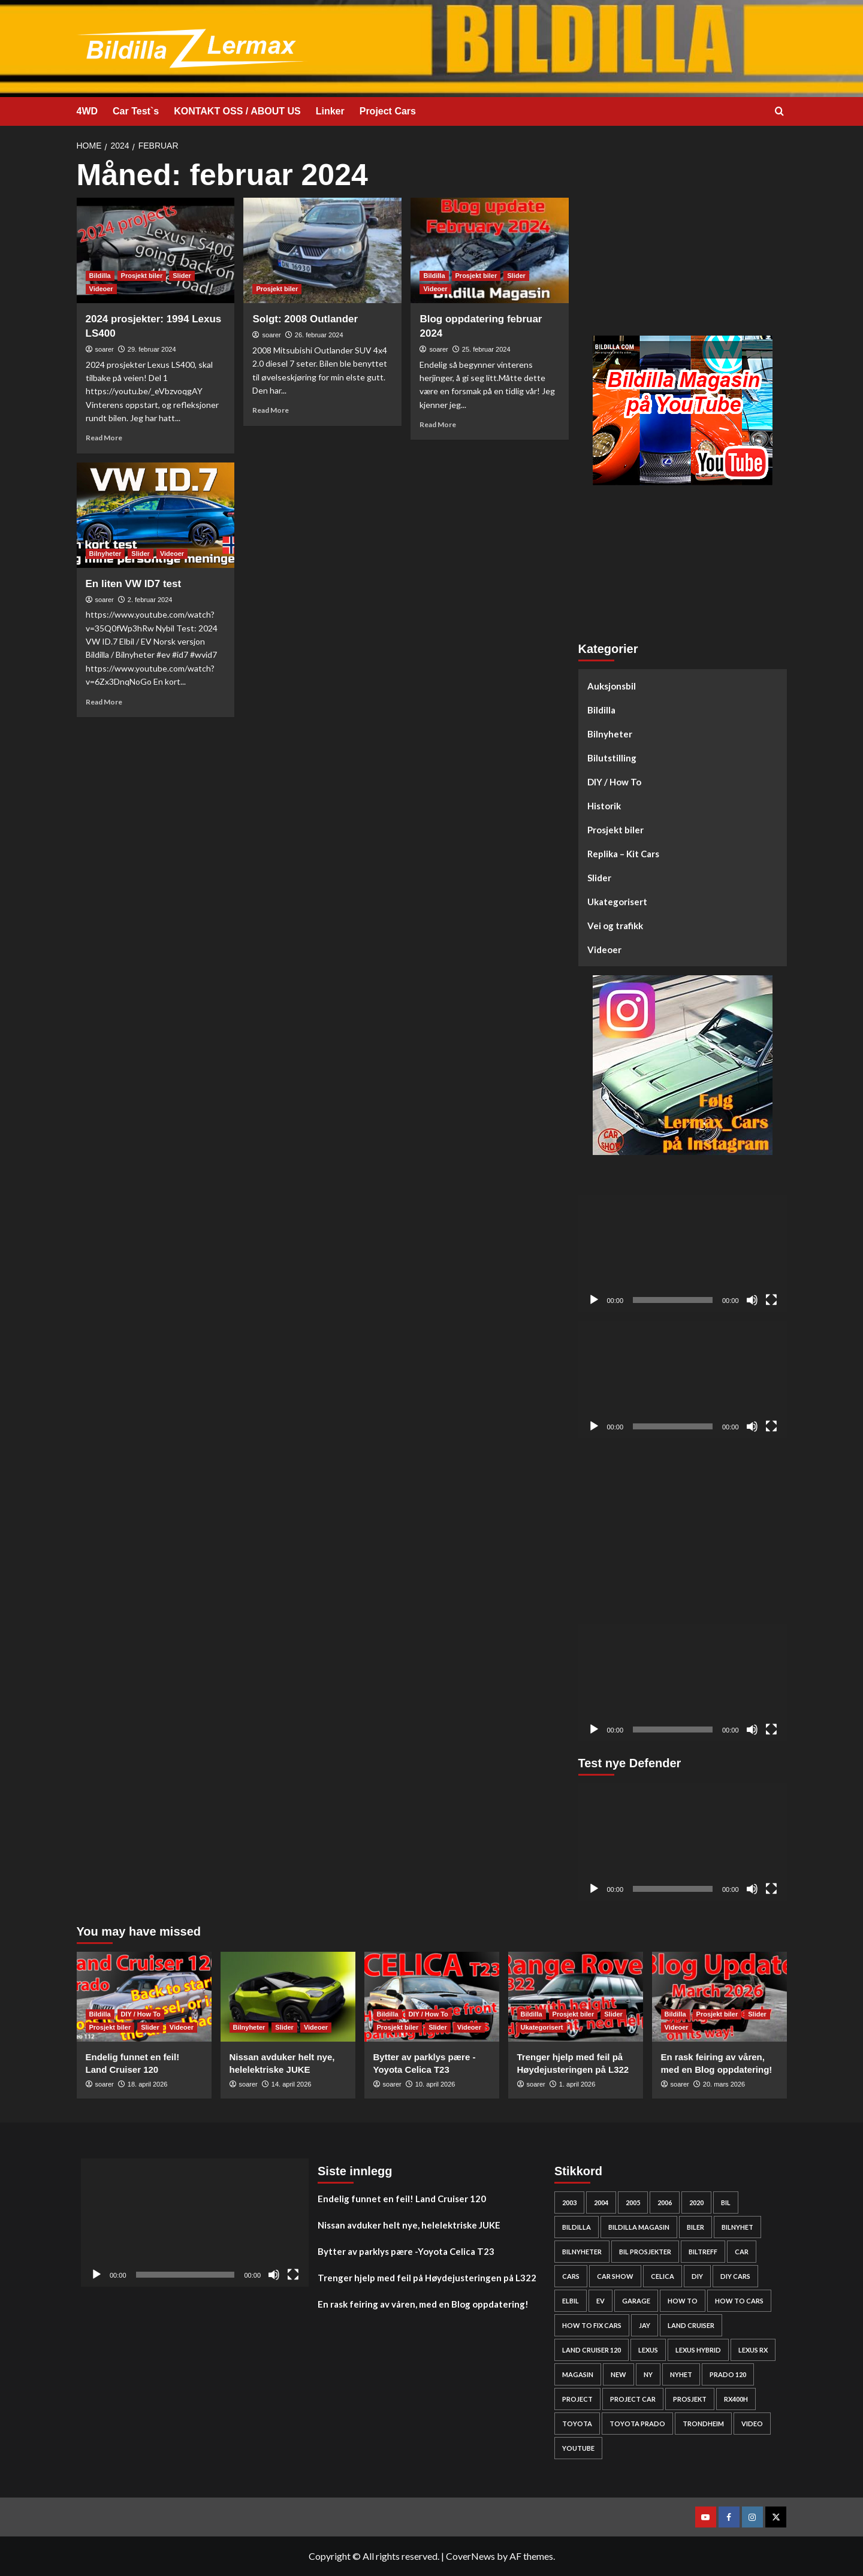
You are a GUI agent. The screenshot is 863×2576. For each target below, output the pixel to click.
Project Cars (388, 111)
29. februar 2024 (152, 349)
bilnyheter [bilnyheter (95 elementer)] (582, 2251)
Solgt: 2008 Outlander (305, 319)
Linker (330, 111)
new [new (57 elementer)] (618, 2374)
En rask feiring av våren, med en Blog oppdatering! (423, 2304)
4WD (87, 111)
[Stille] (752, 1300)
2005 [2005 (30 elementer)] (633, 2202)
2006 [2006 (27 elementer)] (664, 2202)
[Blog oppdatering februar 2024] (490, 250)
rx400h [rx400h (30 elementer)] (736, 2399)
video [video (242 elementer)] (752, 2423)
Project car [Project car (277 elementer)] (633, 2399)
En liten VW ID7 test (134, 583)
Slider (599, 877)
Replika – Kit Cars (623, 853)
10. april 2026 (435, 2084)
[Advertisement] (682, 242)
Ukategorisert (617, 901)
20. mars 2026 (724, 2084)
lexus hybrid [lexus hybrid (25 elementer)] (698, 2350)
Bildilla (601, 710)
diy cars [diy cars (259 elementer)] (735, 2276)
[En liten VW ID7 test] (156, 515)
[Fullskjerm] (771, 1300)
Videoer (604, 949)
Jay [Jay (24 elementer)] (644, 2325)
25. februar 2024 (486, 349)
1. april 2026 (577, 2084)
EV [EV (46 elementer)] (600, 2301)
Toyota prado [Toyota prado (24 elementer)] (637, 2423)
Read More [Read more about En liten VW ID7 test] (104, 701)
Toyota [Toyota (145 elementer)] (577, 2423)
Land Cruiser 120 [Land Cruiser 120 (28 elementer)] (591, 2350)
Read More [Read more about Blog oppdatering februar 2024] (438, 424)
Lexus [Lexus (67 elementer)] (648, 2350)
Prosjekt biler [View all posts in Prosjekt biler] (142, 275)
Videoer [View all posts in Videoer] (101, 288)
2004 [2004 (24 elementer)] (601, 2202)
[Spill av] (594, 1300)
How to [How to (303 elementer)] (683, 2301)
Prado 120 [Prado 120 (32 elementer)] (728, 2374)
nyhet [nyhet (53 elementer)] (681, 2374)
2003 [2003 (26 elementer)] (569, 2202)
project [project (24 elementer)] (577, 2399)
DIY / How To (614, 781)
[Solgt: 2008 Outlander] (322, 250)
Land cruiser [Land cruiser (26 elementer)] (691, 2325)
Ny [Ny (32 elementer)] (648, 2374)
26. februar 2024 (319, 334)
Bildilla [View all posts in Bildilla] (100, 275)
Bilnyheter (609, 733)
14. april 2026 (291, 2084)
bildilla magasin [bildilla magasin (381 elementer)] (638, 2227)
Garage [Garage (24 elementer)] (636, 2301)
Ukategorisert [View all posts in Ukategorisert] (542, 2027)
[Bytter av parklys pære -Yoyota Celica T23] (431, 1997)
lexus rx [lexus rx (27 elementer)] (753, 2350)
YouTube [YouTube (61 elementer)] (578, 2448)
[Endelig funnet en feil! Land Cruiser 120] (144, 1997)
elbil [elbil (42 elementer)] (570, 2301)
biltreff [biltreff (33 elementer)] (703, 2251)
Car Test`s (136, 111)
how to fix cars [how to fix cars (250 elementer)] (591, 2325)
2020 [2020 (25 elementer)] (696, 2202)
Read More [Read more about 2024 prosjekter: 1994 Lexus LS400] (104, 437)
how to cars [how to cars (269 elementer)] (739, 2301)
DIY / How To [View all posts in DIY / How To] (141, 2014)
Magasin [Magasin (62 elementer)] (577, 2374)
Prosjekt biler (615, 829)
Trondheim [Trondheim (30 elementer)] (703, 2423)
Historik (604, 805)
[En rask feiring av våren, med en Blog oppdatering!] (719, 1997)
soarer (104, 349)
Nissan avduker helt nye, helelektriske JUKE (409, 2225)
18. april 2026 (148, 2084)
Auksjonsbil (611, 686)
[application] (682, 1254)
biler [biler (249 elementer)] (695, 2227)
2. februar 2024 (150, 599)
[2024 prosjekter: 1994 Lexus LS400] (156, 250)
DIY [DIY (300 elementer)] (697, 2276)
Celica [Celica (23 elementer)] (662, 2276)
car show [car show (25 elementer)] (615, 2276)
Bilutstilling (611, 757)
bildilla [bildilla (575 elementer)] (576, 2227)
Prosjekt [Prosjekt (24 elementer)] (690, 2399)
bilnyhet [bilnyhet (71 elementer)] (737, 2227)
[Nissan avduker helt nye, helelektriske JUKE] (288, 1997)
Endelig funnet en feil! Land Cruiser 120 (402, 2198)
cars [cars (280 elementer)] (571, 2276)
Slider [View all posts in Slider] (182, 275)
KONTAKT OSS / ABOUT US (237, 111)
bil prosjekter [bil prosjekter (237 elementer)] (645, 2251)
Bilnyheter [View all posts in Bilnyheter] (105, 553)
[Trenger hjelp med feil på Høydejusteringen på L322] (575, 1997)
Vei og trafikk (615, 925)
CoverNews (470, 2556)
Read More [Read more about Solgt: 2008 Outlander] (270, 410)
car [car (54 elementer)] (742, 2251)
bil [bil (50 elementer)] (726, 2202)
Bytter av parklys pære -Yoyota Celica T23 (406, 2251)
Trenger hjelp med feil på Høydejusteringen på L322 (427, 2277)
